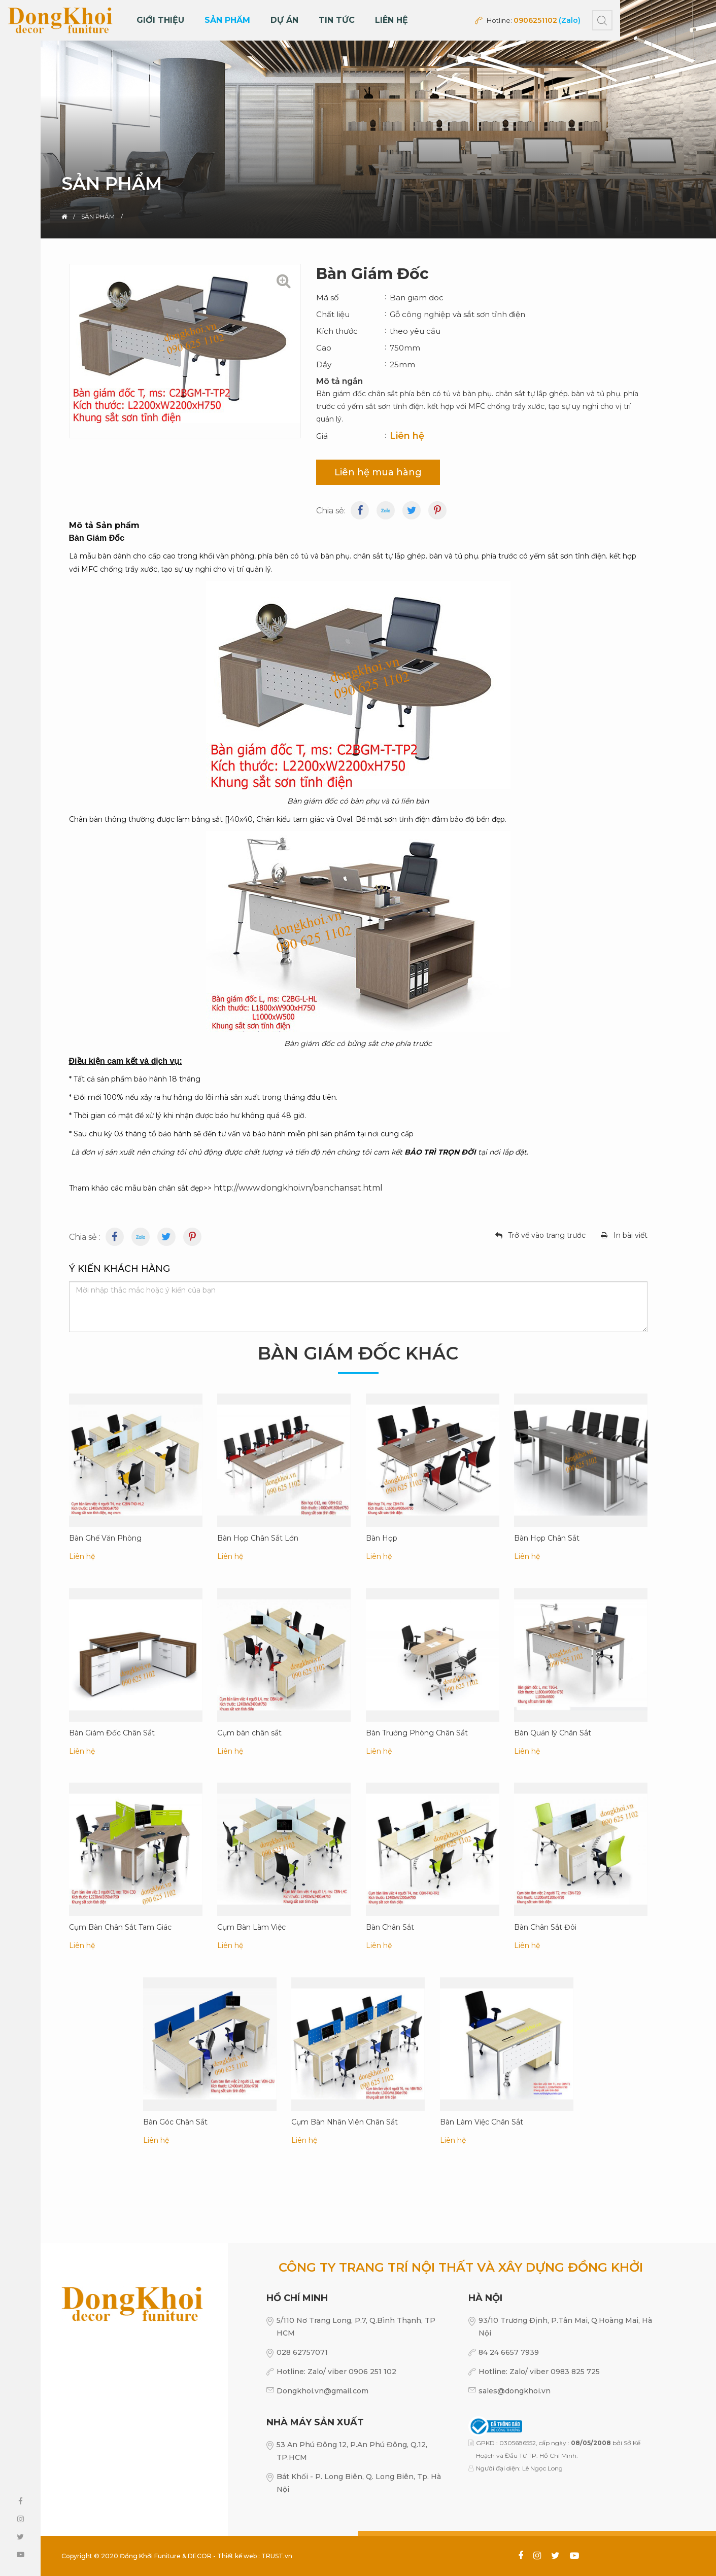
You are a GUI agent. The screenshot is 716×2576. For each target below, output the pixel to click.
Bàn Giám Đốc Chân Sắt (112, 1732)
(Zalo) (570, 20)
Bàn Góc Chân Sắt (175, 2121)
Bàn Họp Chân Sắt (546, 1538)
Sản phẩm (227, 20)
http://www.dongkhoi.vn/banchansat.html (298, 1188)
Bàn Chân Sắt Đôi (545, 1927)
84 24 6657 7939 (509, 2352)
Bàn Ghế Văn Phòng (105, 1538)
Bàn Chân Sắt (390, 1927)
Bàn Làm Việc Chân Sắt (481, 2121)
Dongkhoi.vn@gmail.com (322, 2390)
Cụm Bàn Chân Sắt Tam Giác (120, 1927)
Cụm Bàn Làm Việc (251, 1927)
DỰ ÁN (284, 20)
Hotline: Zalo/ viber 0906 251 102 (336, 2371)
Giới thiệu (160, 20)
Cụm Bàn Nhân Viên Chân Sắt (344, 2121)
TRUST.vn (276, 2556)
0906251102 (535, 20)
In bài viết (630, 1235)
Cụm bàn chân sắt (249, 1732)
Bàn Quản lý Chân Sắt (552, 1732)
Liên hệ (391, 20)
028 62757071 (302, 2352)
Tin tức (337, 20)
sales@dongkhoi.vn (515, 2390)
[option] (358, 119)
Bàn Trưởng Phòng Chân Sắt (417, 1732)
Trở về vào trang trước (547, 1235)
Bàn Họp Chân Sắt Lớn (257, 1538)
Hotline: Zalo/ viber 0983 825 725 (539, 2371)
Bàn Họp (381, 1538)
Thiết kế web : (238, 2556)
